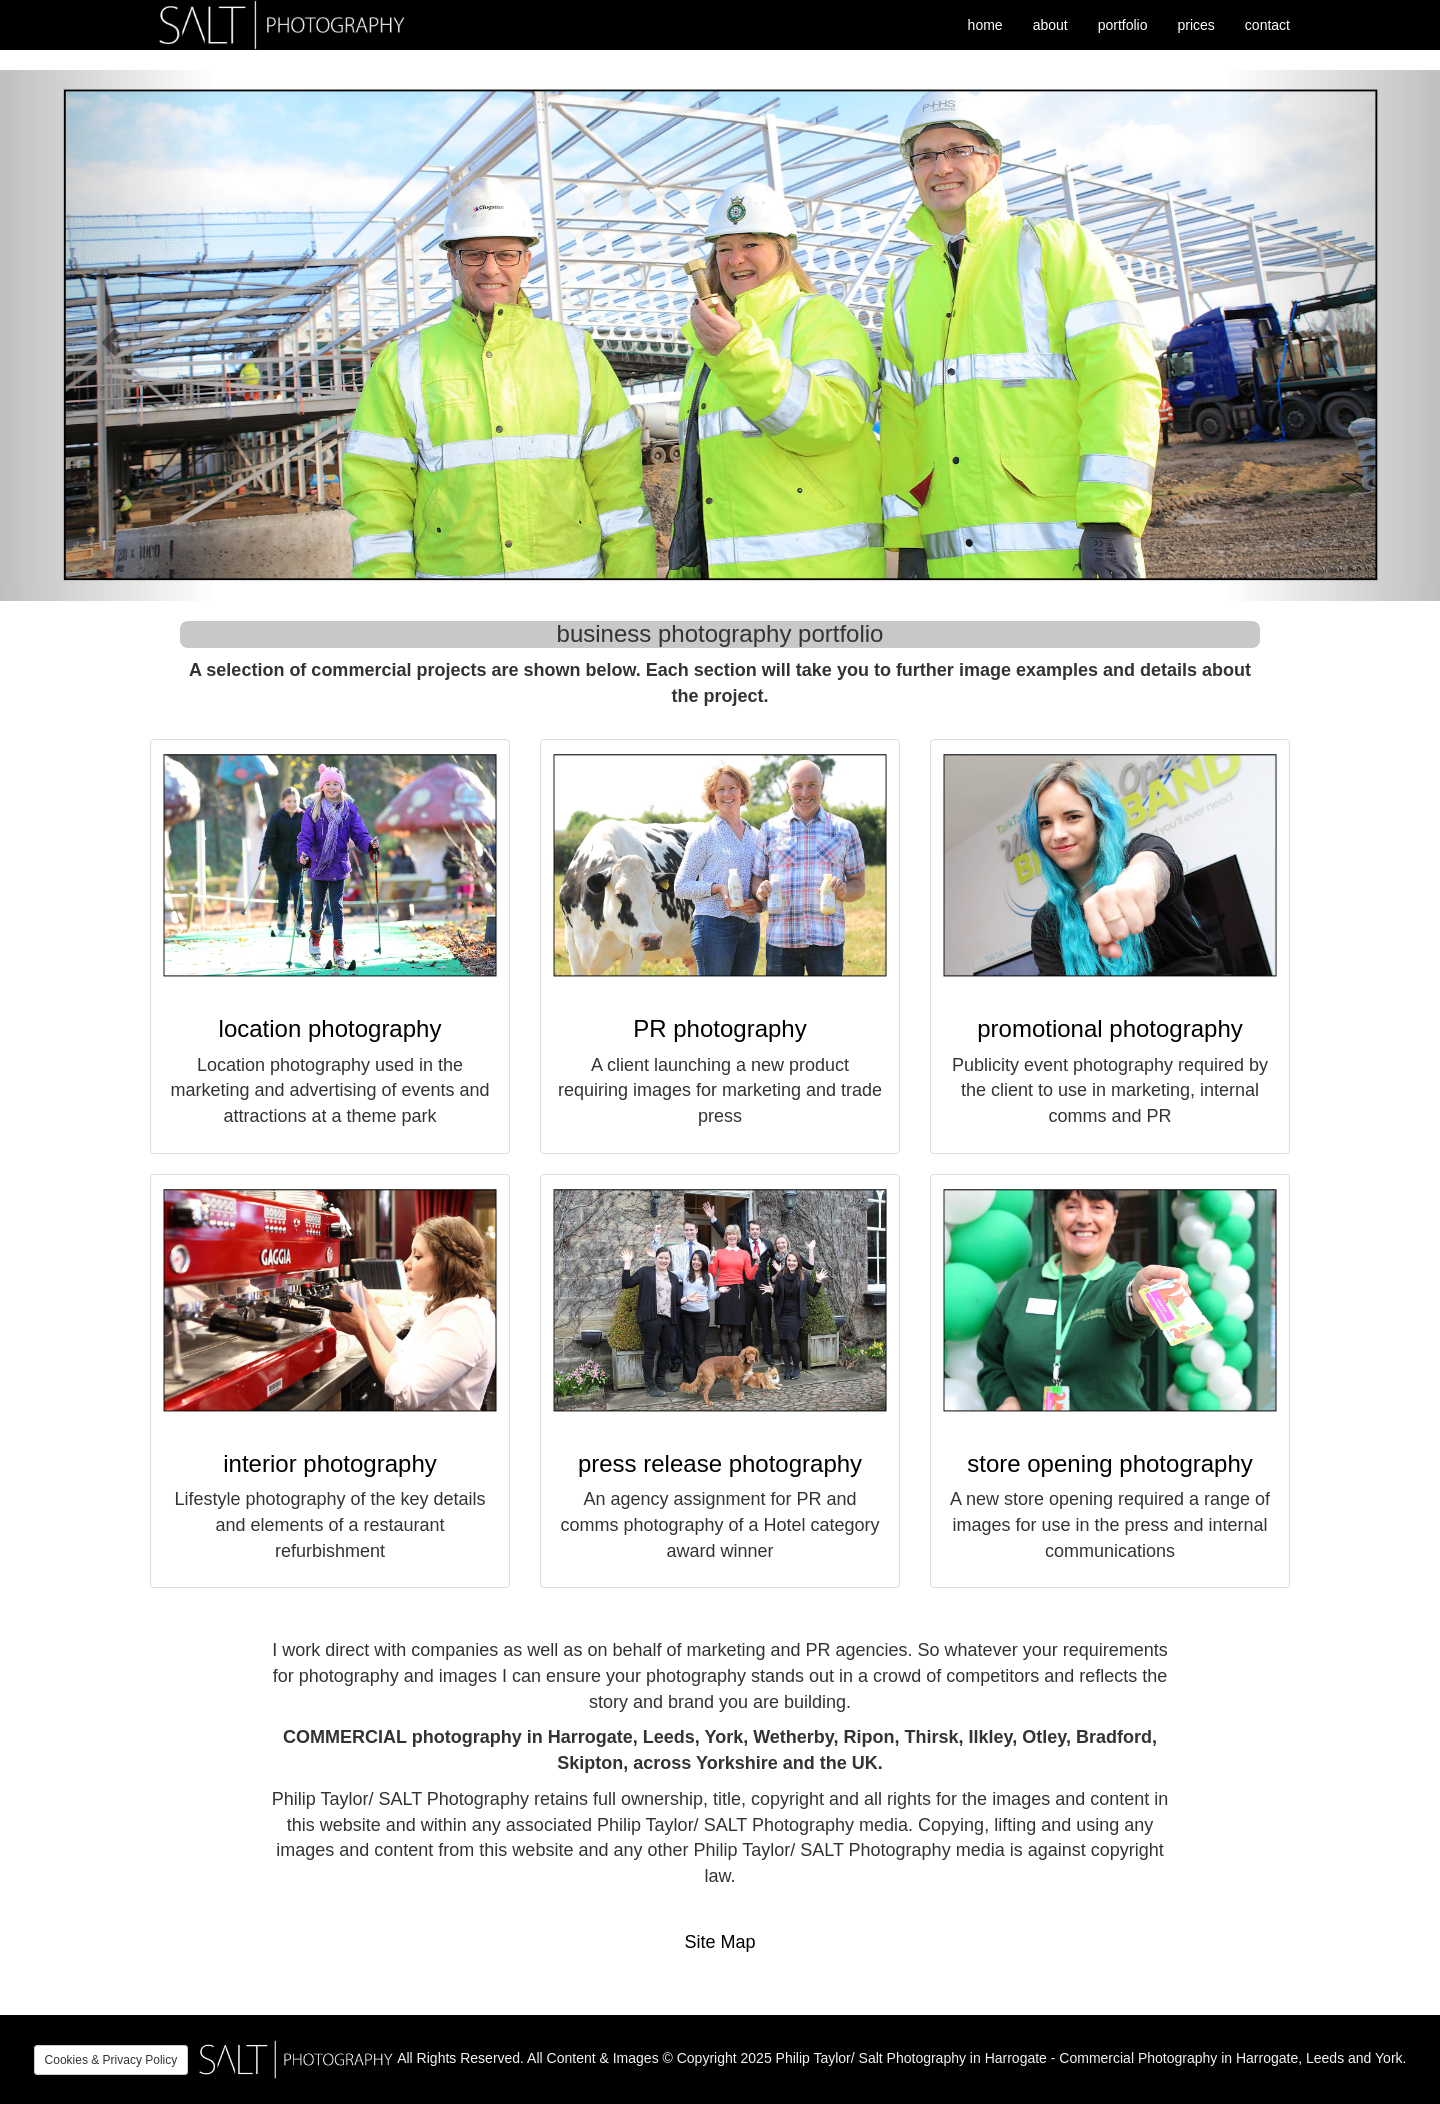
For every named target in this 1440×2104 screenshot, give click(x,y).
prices (1196, 25)
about (1050, 25)
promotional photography (1110, 1028)
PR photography (719, 1028)
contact (1267, 25)
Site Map (719, 1942)
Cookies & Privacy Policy (111, 2060)
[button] (108, 335)
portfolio (1123, 25)
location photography (330, 1028)
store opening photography (1110, 1463)
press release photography (720, 1463)
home (985, 25)
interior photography (329, 1463)
